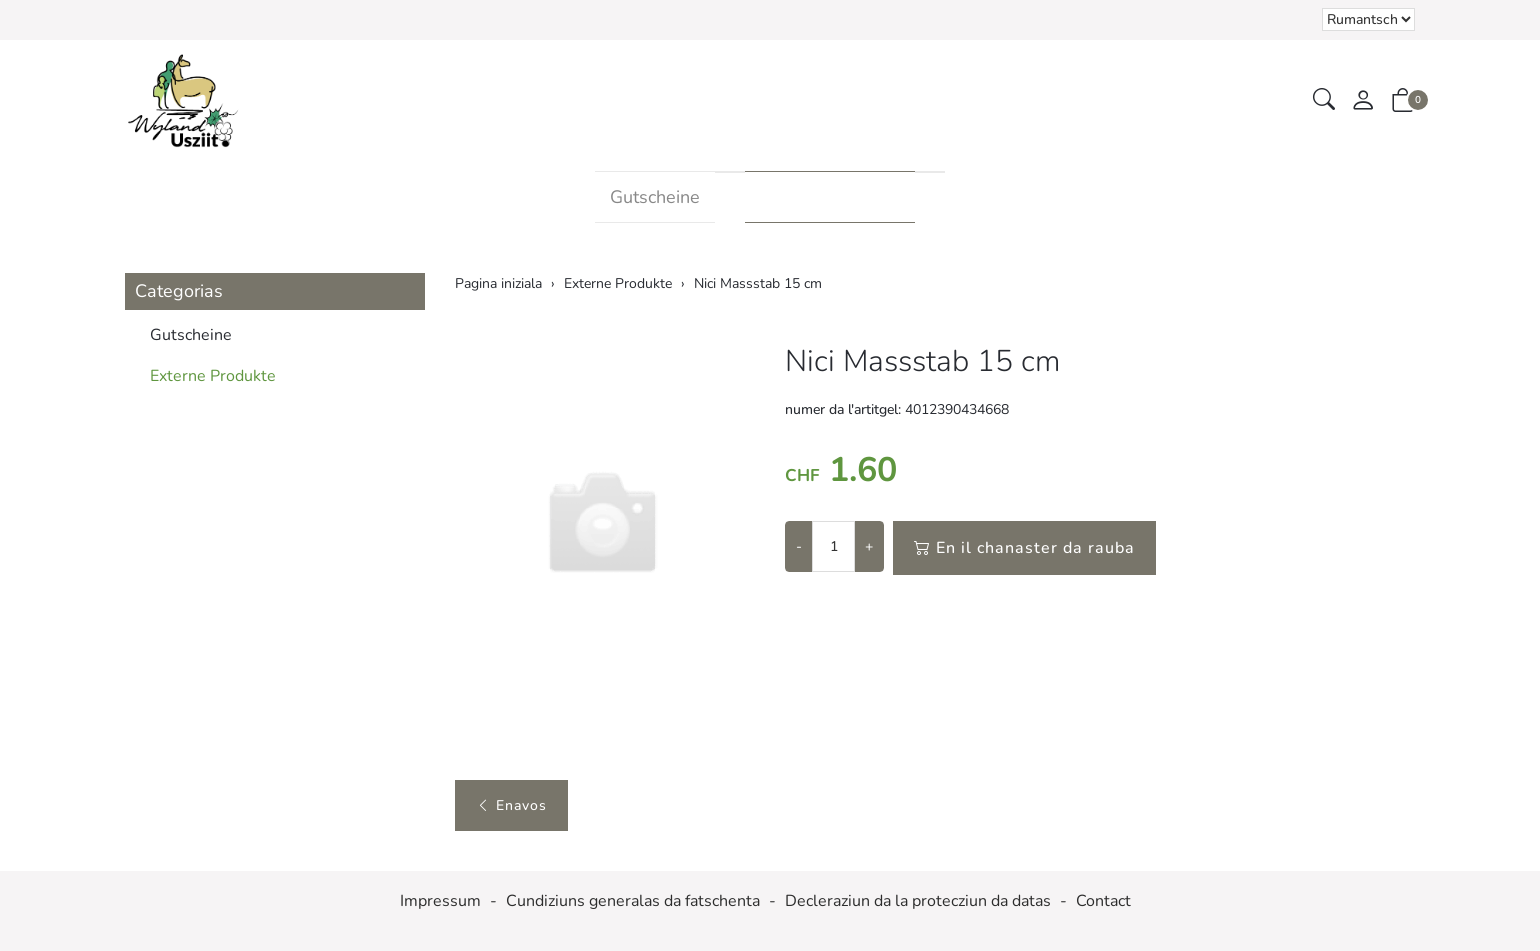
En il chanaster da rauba (1024, 548)
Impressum (440, 901)
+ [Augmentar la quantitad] (869, 546)
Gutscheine (655, 197)
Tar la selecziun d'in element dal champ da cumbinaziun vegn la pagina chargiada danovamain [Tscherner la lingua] (1368, 19)
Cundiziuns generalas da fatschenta (633, 901)
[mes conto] (1363, 101)
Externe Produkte (830, 197)
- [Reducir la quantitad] (799, 546)
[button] (1324, 100)
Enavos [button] (511, 805)
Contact (1103, 901)
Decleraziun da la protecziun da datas (918, 901)
